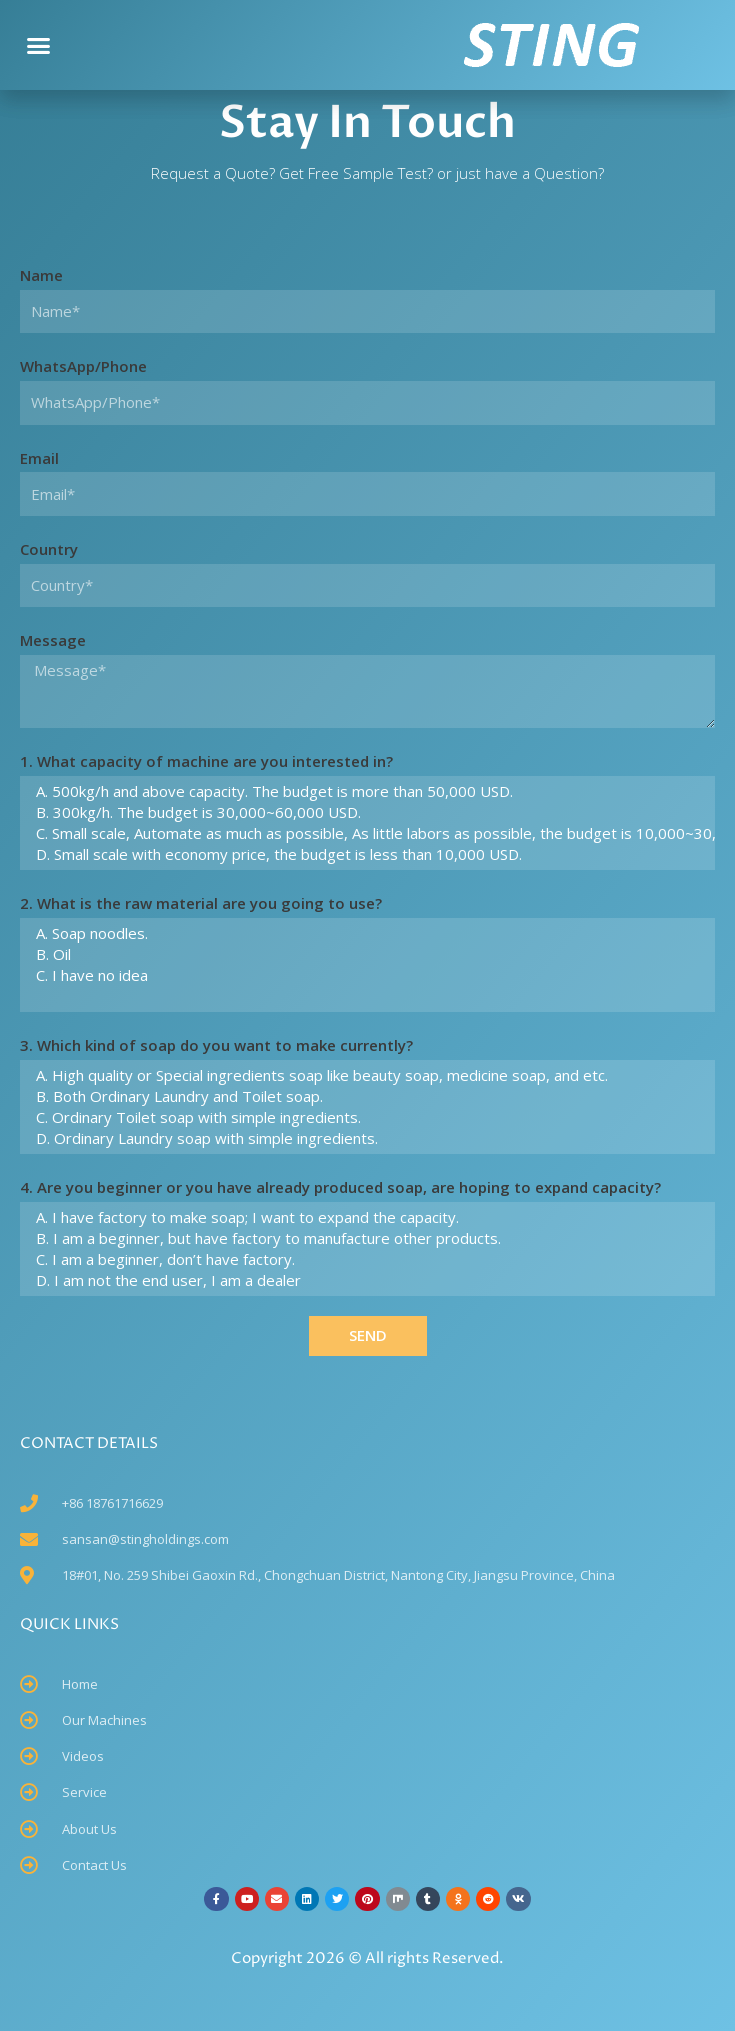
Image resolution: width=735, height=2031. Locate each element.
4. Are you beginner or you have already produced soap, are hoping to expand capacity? (340, 1187)
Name (41, 275)
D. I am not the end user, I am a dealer (364, 1280)
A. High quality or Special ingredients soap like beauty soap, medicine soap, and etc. (364, 1075)
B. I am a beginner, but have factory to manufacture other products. (364, 1238)
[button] (39, 45)
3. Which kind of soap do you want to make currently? (216, 1045)
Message (53, 640)
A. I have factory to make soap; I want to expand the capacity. (364, 1217)
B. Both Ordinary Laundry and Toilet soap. (364, 1096)
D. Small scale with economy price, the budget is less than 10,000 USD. (364, 854)
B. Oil (364, 954)
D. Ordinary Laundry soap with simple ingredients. (364, 1138)
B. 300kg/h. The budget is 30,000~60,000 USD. (364, 812)
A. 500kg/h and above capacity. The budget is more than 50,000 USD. (364, 791)
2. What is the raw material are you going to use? (201, 903)
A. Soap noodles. (364, 933)
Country (49, 549)
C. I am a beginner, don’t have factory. (364, 1259)
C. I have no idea (364, 975)
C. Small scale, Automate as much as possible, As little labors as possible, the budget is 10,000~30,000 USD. (364, 833)
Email (39, 458)
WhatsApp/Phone (83, 366)
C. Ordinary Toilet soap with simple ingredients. (364, 1117)
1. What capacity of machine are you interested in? (206, 761)
